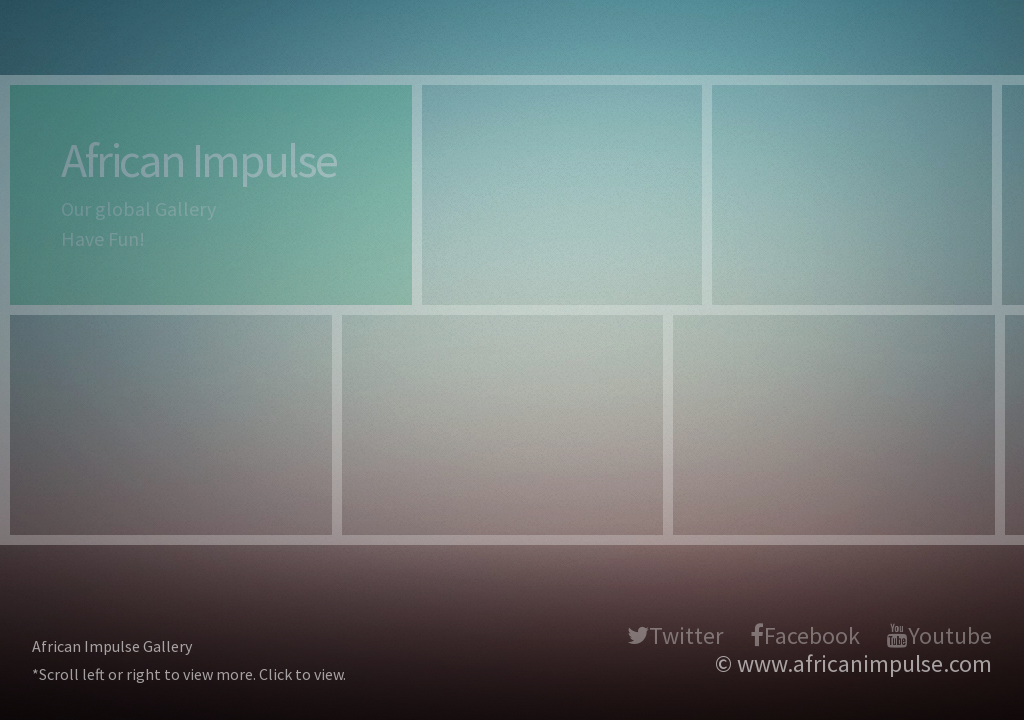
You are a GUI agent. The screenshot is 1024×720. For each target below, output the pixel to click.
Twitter (686, 635)
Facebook (812, 635)
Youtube (950, 635)
